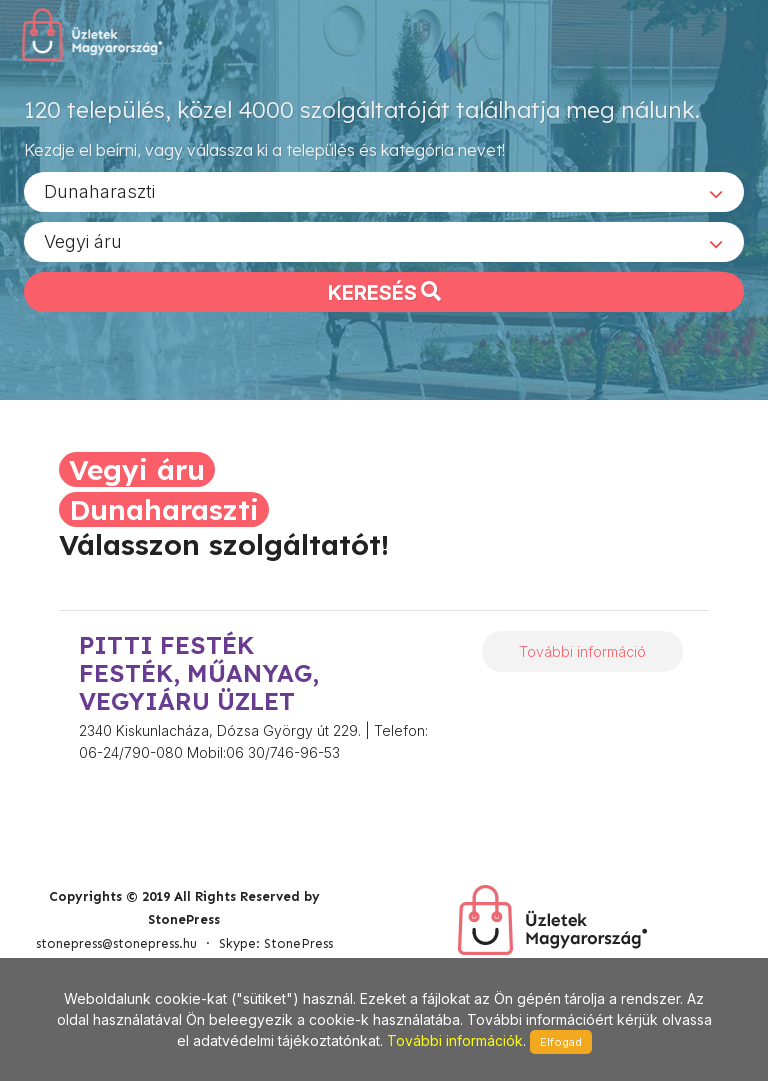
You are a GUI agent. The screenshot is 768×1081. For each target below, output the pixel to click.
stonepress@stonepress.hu (116, 943)
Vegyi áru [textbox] (83, 240)
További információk (455, 1040)
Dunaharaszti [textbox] (99, 190)
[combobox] (384, 191)
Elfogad (561, 1042)
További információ (582, 651)
